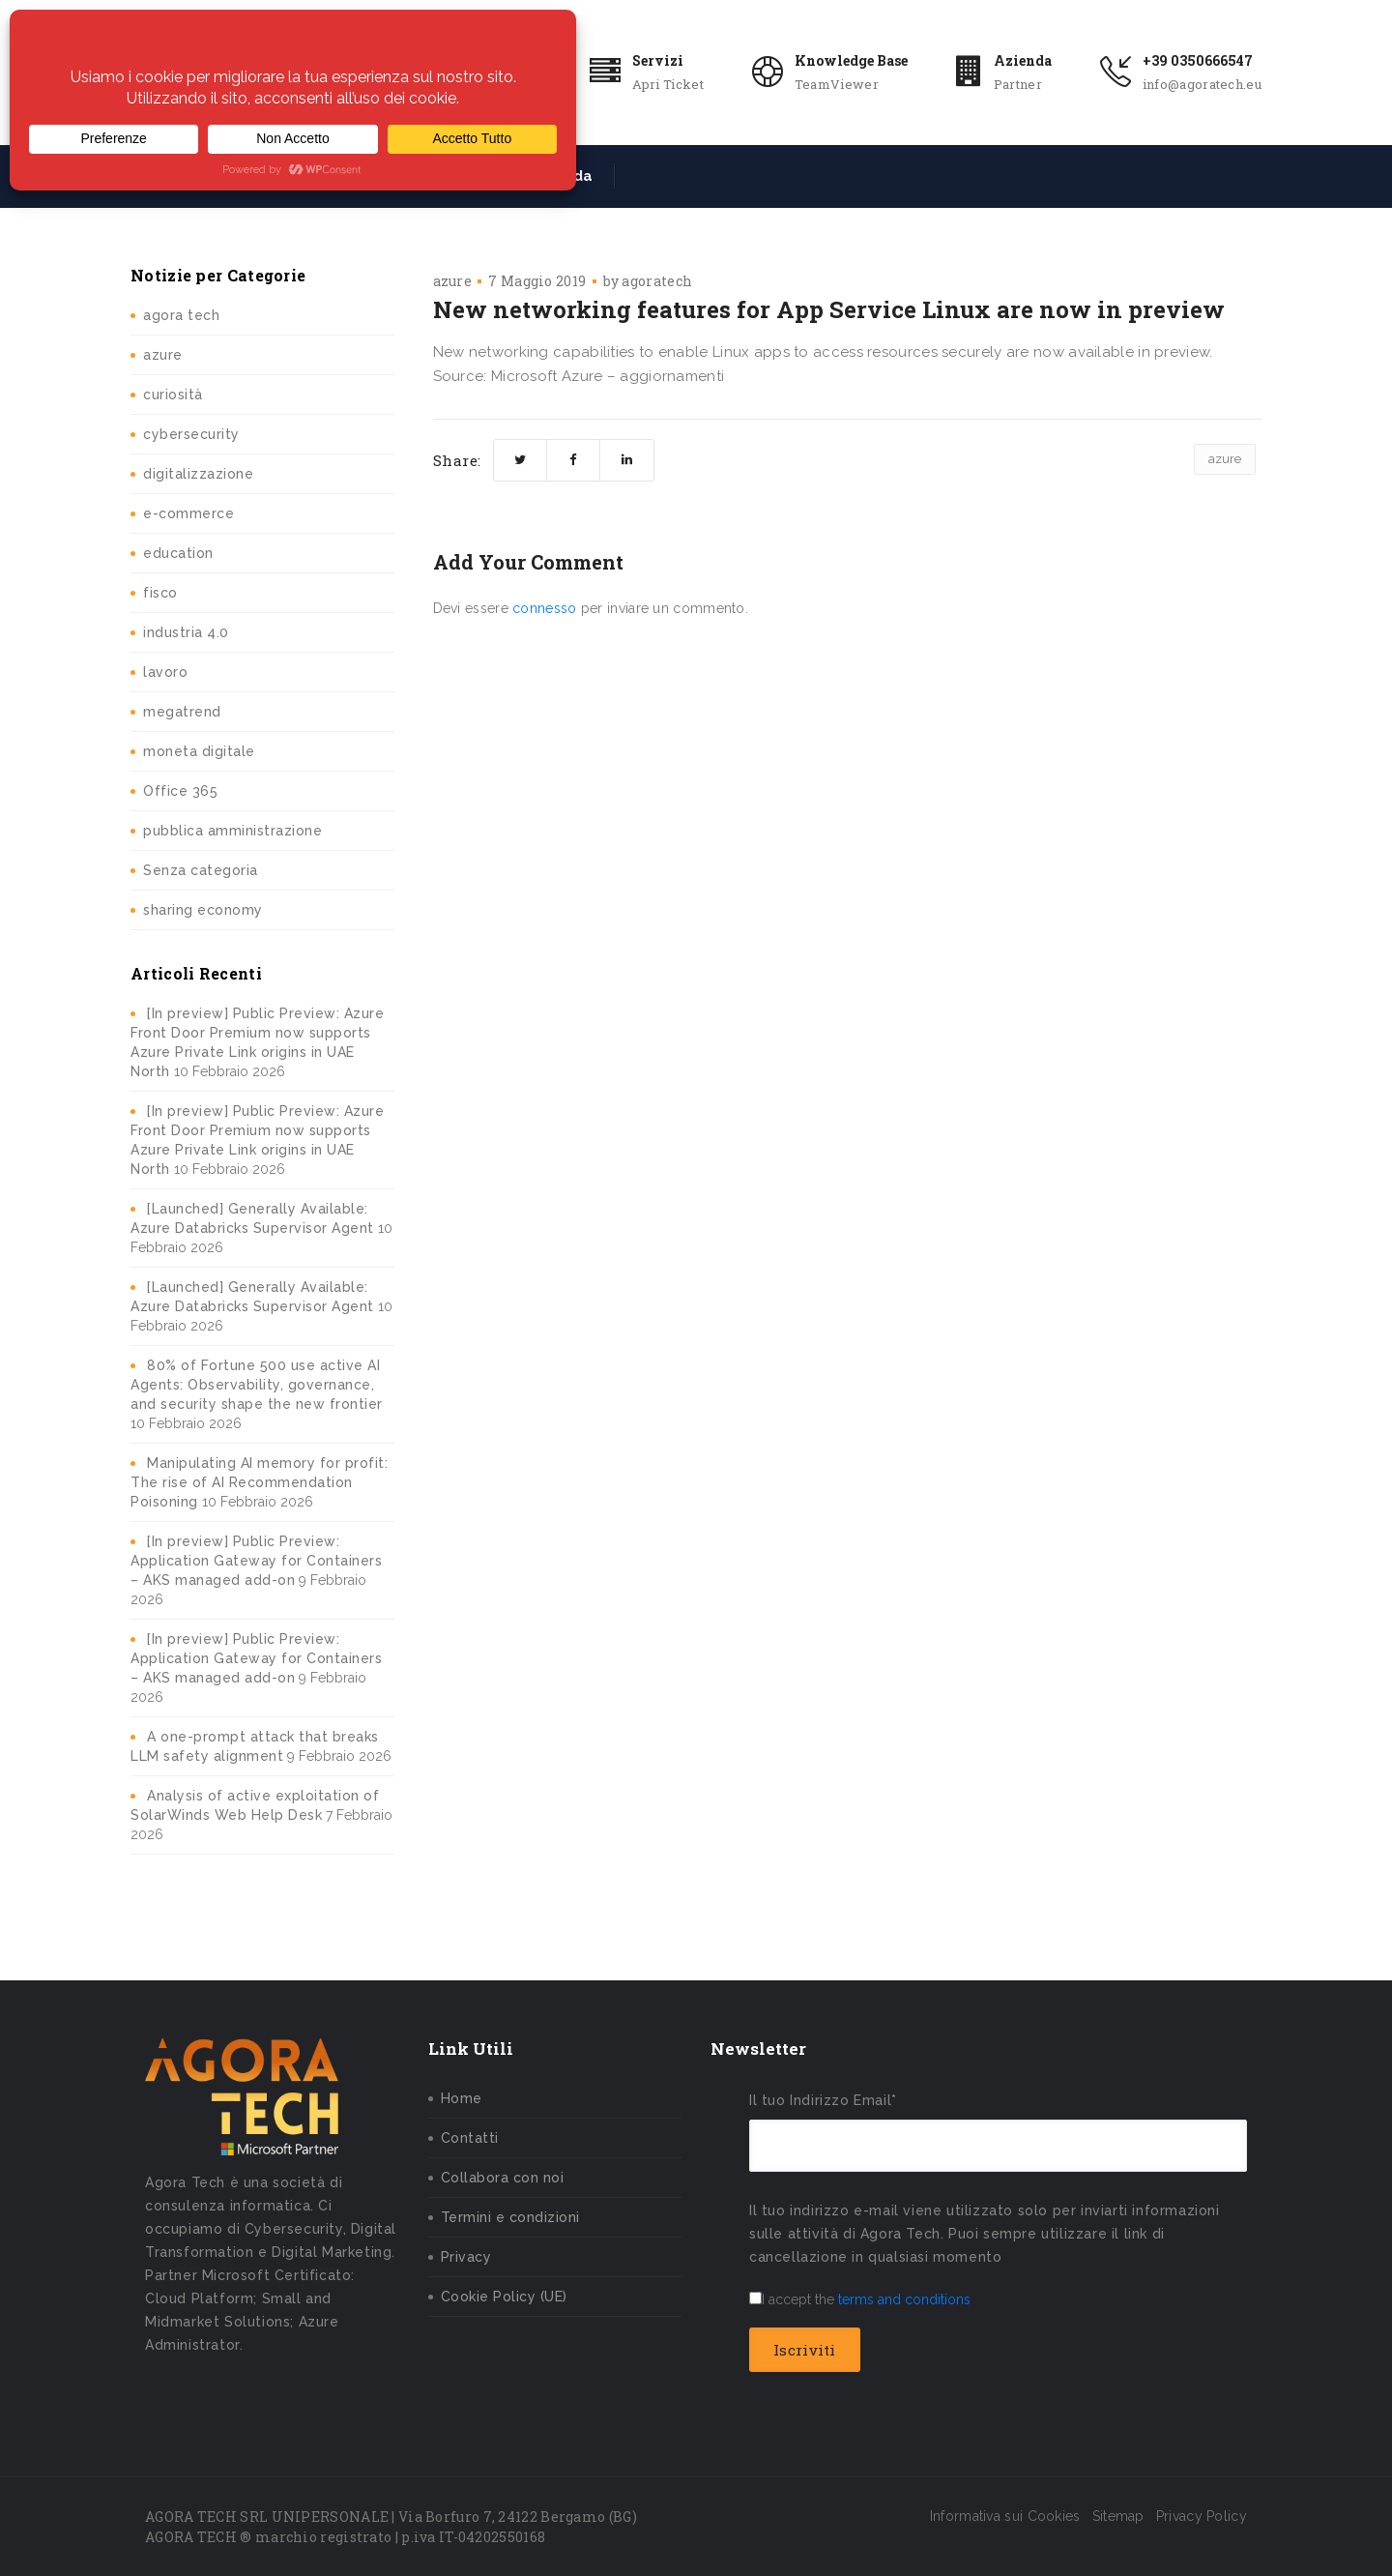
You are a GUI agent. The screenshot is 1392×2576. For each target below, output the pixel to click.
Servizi (657, 60)
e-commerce (188, 513)
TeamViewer (837, 84)
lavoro (165, 672)
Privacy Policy (1201, 2516)
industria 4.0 (186, 632)
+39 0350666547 (1198, 60)
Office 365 (180, 791)
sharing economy (203, 910)
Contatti (470, 2138)
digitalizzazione (198, 474)
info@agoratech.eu (1202, 84)
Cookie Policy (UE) (504, 2296)
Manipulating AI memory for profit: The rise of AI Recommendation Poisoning (259, 1482)
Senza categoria (200, 870)
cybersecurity (191, 434)
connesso (544, 608)
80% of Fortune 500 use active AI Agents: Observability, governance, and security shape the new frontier (256, 1385)
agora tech (181, 315)
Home (461, 2098)
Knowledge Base (851, 60)
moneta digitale (199, 751)
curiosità (173, 394)
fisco (160, 592)
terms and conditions (904, 2299)
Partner (1018, 84)
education (178, 553)
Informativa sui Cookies (1005, 2516)
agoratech (657, 281)
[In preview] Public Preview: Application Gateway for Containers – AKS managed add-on (256, 1561)
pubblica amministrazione (232, 830)
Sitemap (1118, 2516)
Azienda (1023, 60)
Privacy (466, 2257)
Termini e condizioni (510, 2217)
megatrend (182, 711)
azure (163, 355)
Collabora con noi (503, 2177)
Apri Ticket (668, 84)
